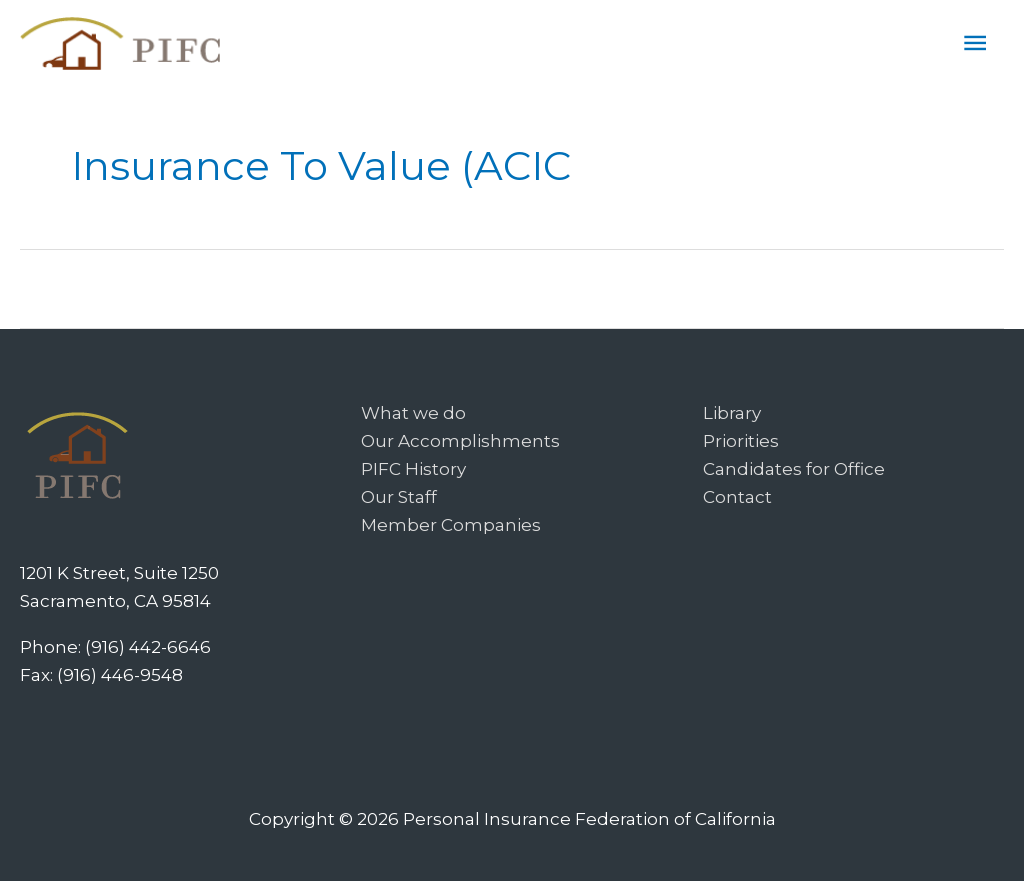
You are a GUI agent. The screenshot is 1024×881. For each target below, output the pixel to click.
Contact (737, 497)
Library (732, 413)
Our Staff (399, 497)
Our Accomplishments (460, 441)
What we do (413, 413)
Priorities (741, 441)
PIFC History (413, 469)
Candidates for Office (794, 469)
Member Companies (451, 525)
